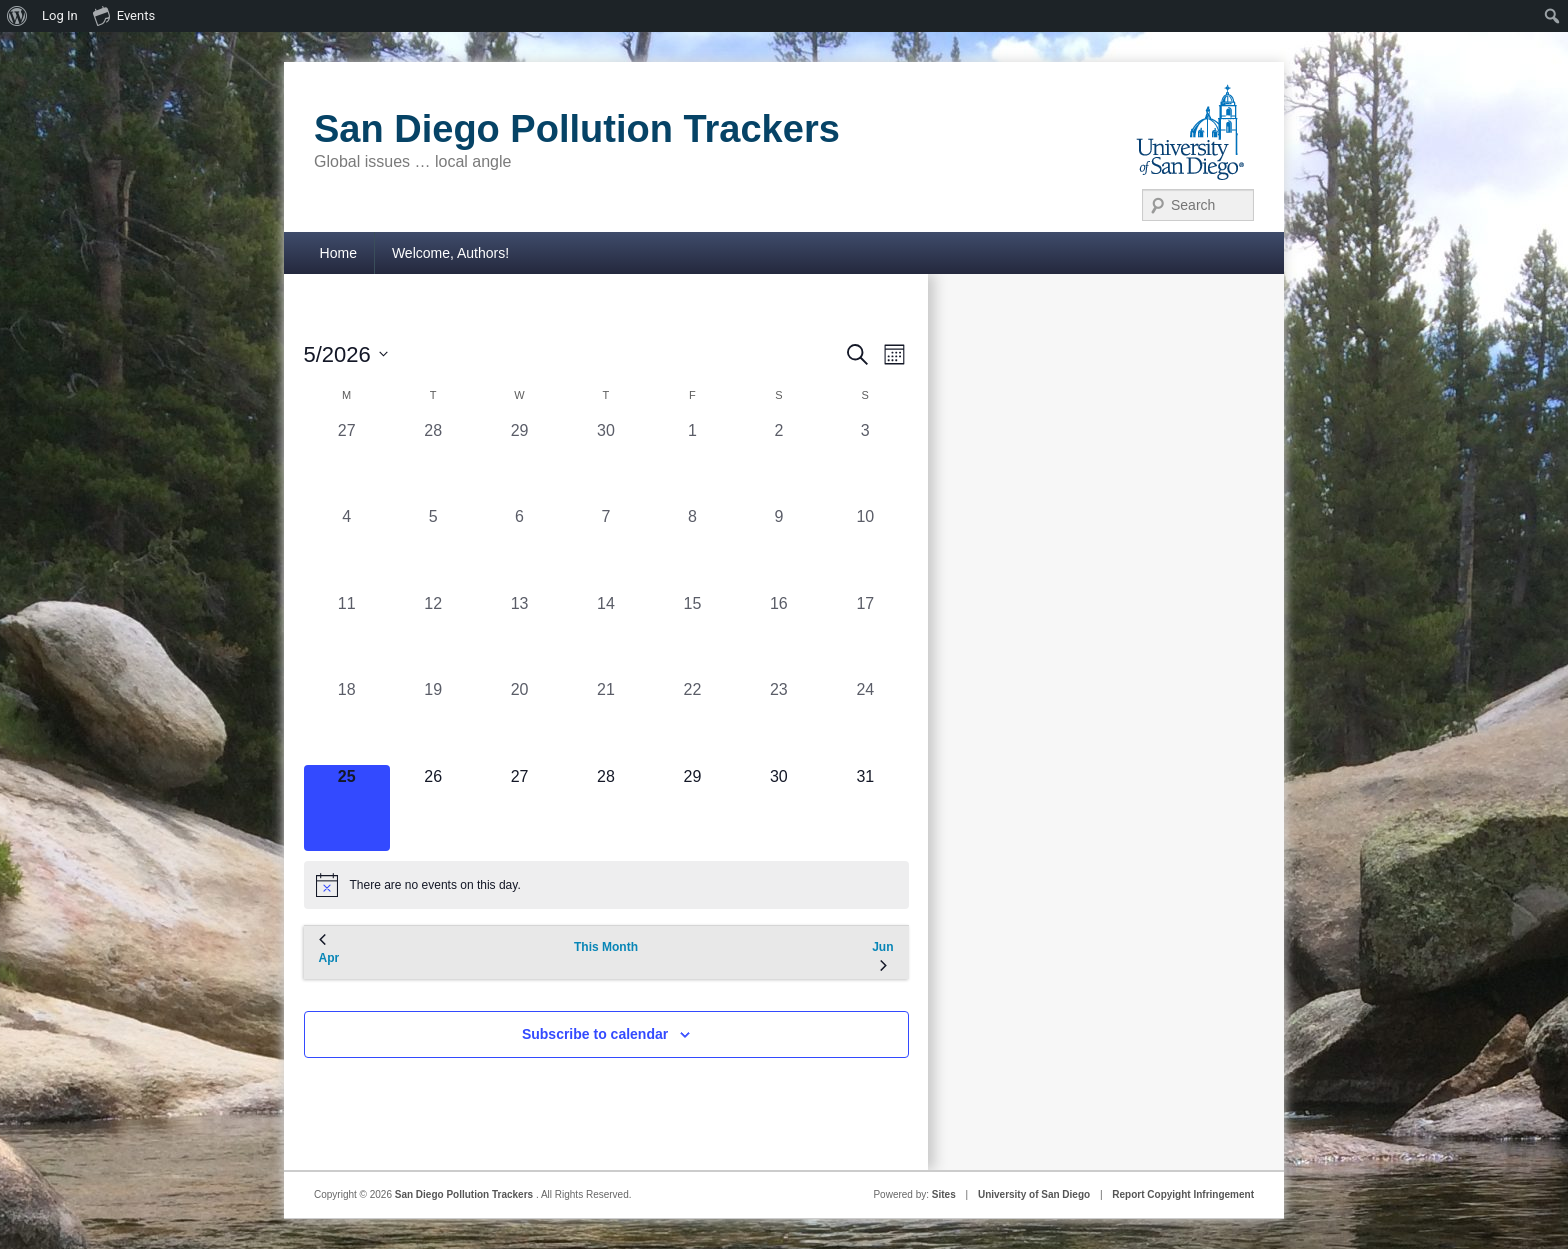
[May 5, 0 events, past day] (433, 548)
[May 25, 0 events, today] (347, 808)
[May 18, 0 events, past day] (347, 721)
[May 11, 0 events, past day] (347, 635)
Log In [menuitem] (60, 15)
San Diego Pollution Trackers (577, 129)
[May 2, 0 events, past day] (779, 462)
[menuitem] (17, 16)
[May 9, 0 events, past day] (779, 548)
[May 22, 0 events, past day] (692, 721)
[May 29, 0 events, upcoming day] (692, 808)
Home (338, 253)
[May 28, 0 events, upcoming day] (606, 808)
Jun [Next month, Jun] (882, 956)
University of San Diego (1034, 1194)
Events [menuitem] (124, 15)
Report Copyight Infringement (1183, 1194)
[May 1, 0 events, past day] (692, 462)
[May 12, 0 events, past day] (433, 635)
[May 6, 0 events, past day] (519, 548)
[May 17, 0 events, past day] (865, 635)
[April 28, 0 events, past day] (433, 462)
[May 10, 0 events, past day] (865, 548)
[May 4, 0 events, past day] (347, 548)
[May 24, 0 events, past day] (865, 721)
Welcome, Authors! (450, 253)
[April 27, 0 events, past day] (347, 462)
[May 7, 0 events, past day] (606, 548)
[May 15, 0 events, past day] (692, 635)
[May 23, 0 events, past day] (779, 721)
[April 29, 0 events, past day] (519, 462)
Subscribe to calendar (595, 1034)
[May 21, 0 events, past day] (606, 721)
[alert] (606, 885)
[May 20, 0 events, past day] (519, 721)
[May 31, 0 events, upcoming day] (865, 808)
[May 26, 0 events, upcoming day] (433, 808)
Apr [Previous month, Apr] (329, 949)
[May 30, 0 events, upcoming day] (779, 808)
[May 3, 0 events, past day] (865, 462)
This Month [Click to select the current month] (606, 947)
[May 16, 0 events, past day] (779, 635)
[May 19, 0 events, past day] (433, 721)
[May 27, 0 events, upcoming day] (519, 808)
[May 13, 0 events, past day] (519, 635)
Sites (944, 1194)
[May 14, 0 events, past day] (606, 635)
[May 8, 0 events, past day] (692, 548)
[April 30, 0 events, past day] (606, 462)
